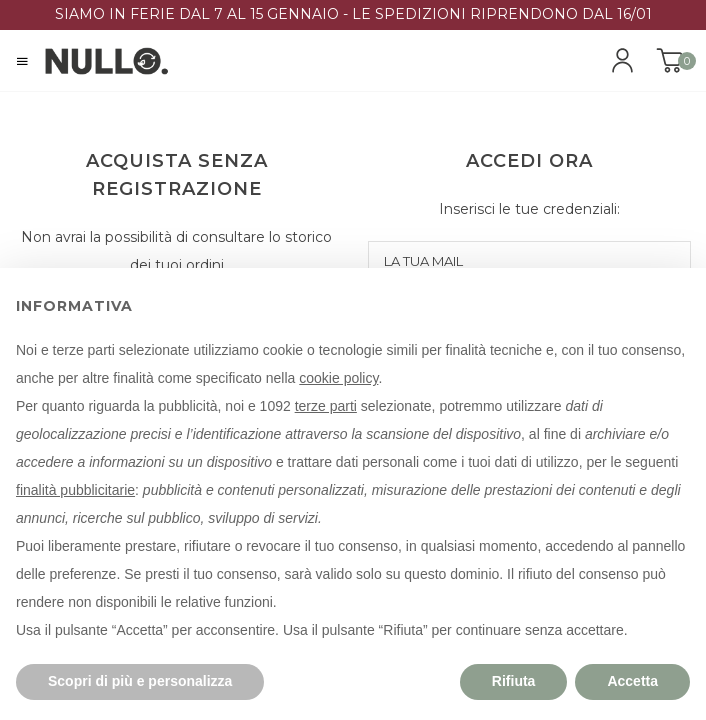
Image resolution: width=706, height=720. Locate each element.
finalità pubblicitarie (75, 490)
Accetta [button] (632, 681)
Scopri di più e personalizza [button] (140, 681)
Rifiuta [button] (514, 681)
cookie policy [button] (338, 378)
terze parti (326, 406)
